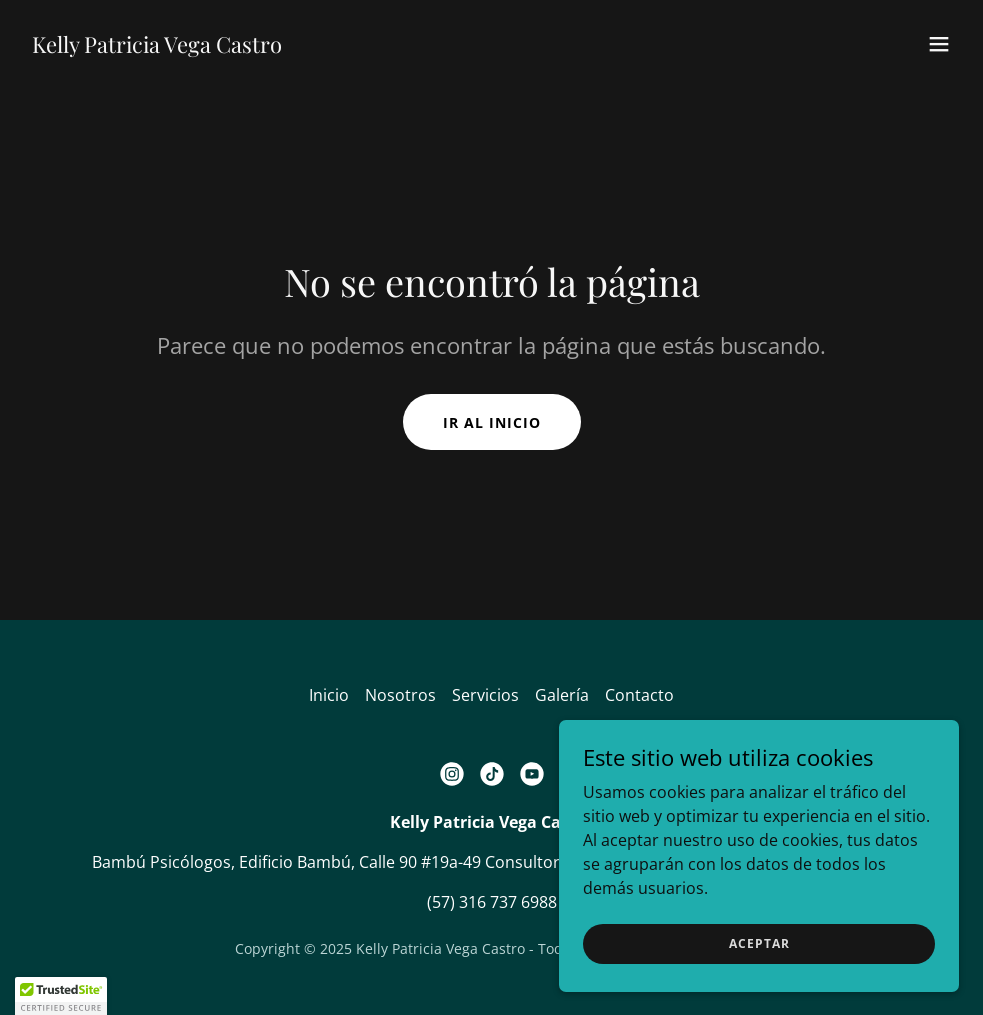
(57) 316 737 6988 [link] (492, 902)
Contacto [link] (639, 695)
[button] (939, 44)
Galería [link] (562, 695)
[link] (157, 47)
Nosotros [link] (400, 695)
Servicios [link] (485, 695)
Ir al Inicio (492, 422)
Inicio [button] (329, 695)
